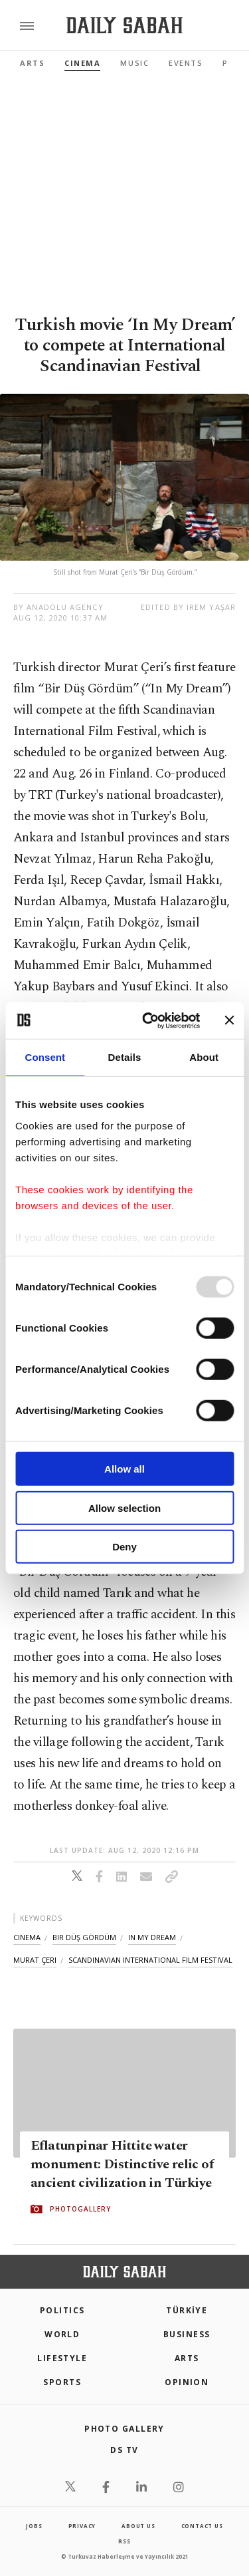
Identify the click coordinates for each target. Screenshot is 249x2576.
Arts (32, 63)
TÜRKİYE (186, 2310)
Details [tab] (124, 1057)
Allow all (124, 1469)
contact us (202, 2525)
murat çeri (34, 1960)
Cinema (82, 63)
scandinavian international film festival (150, 1960)
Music (134, 63)
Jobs (34, 2525)
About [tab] (203, 1057)
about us (138, 2525)
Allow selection (124, 1507)
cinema (27, 1937)
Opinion (186, 2382)
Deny (124, 1546)
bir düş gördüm (84, 1937)
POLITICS (62, 2310)
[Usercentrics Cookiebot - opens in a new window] (148, 1020)
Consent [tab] (45, 1057)
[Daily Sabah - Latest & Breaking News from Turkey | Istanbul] (124, 25)
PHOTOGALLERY (80, 2209)
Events (186, 63)
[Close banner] (229, 1020)
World (62, 2334)
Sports (62, 2382)
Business (186, 2334)
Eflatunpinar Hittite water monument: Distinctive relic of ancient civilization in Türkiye (122, 2165)
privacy (82, 2525)
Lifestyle (62, 2358)
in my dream (152, 1937)
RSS (124, 2541)
